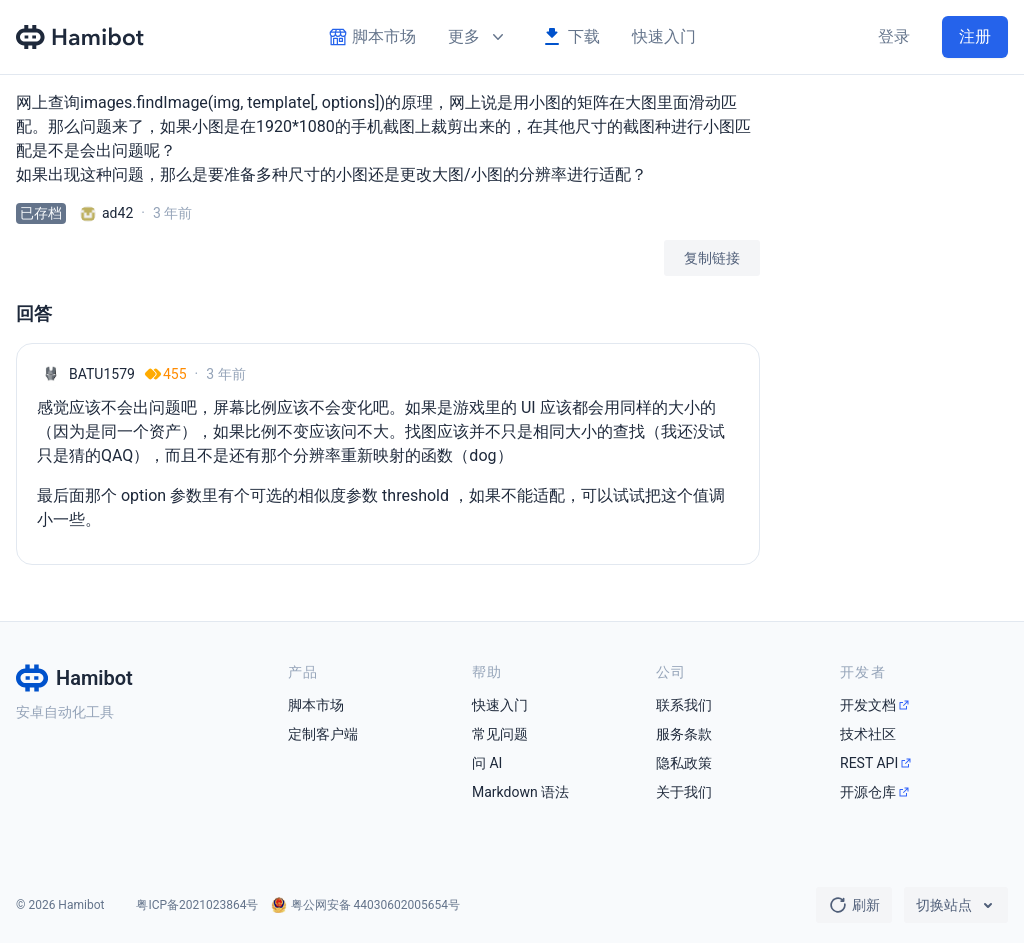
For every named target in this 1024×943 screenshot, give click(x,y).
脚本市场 (316, 705)
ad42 (117, 213)
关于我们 (684, 792)
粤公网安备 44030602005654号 (375, 905)
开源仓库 (868, 792)
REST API (869, 763)
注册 (975, 36)
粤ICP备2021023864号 (197, 905)
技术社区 (868, 734)
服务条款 (684, 734)
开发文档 (868, 705)
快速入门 (664, 36)
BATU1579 (102, 374)
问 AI (487, 763)
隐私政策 (684, 763)
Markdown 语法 (520, 792)
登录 (894, 36)
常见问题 (500, 734)
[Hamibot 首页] (81, 37)
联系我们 (684, 705)
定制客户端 (323, 734)
